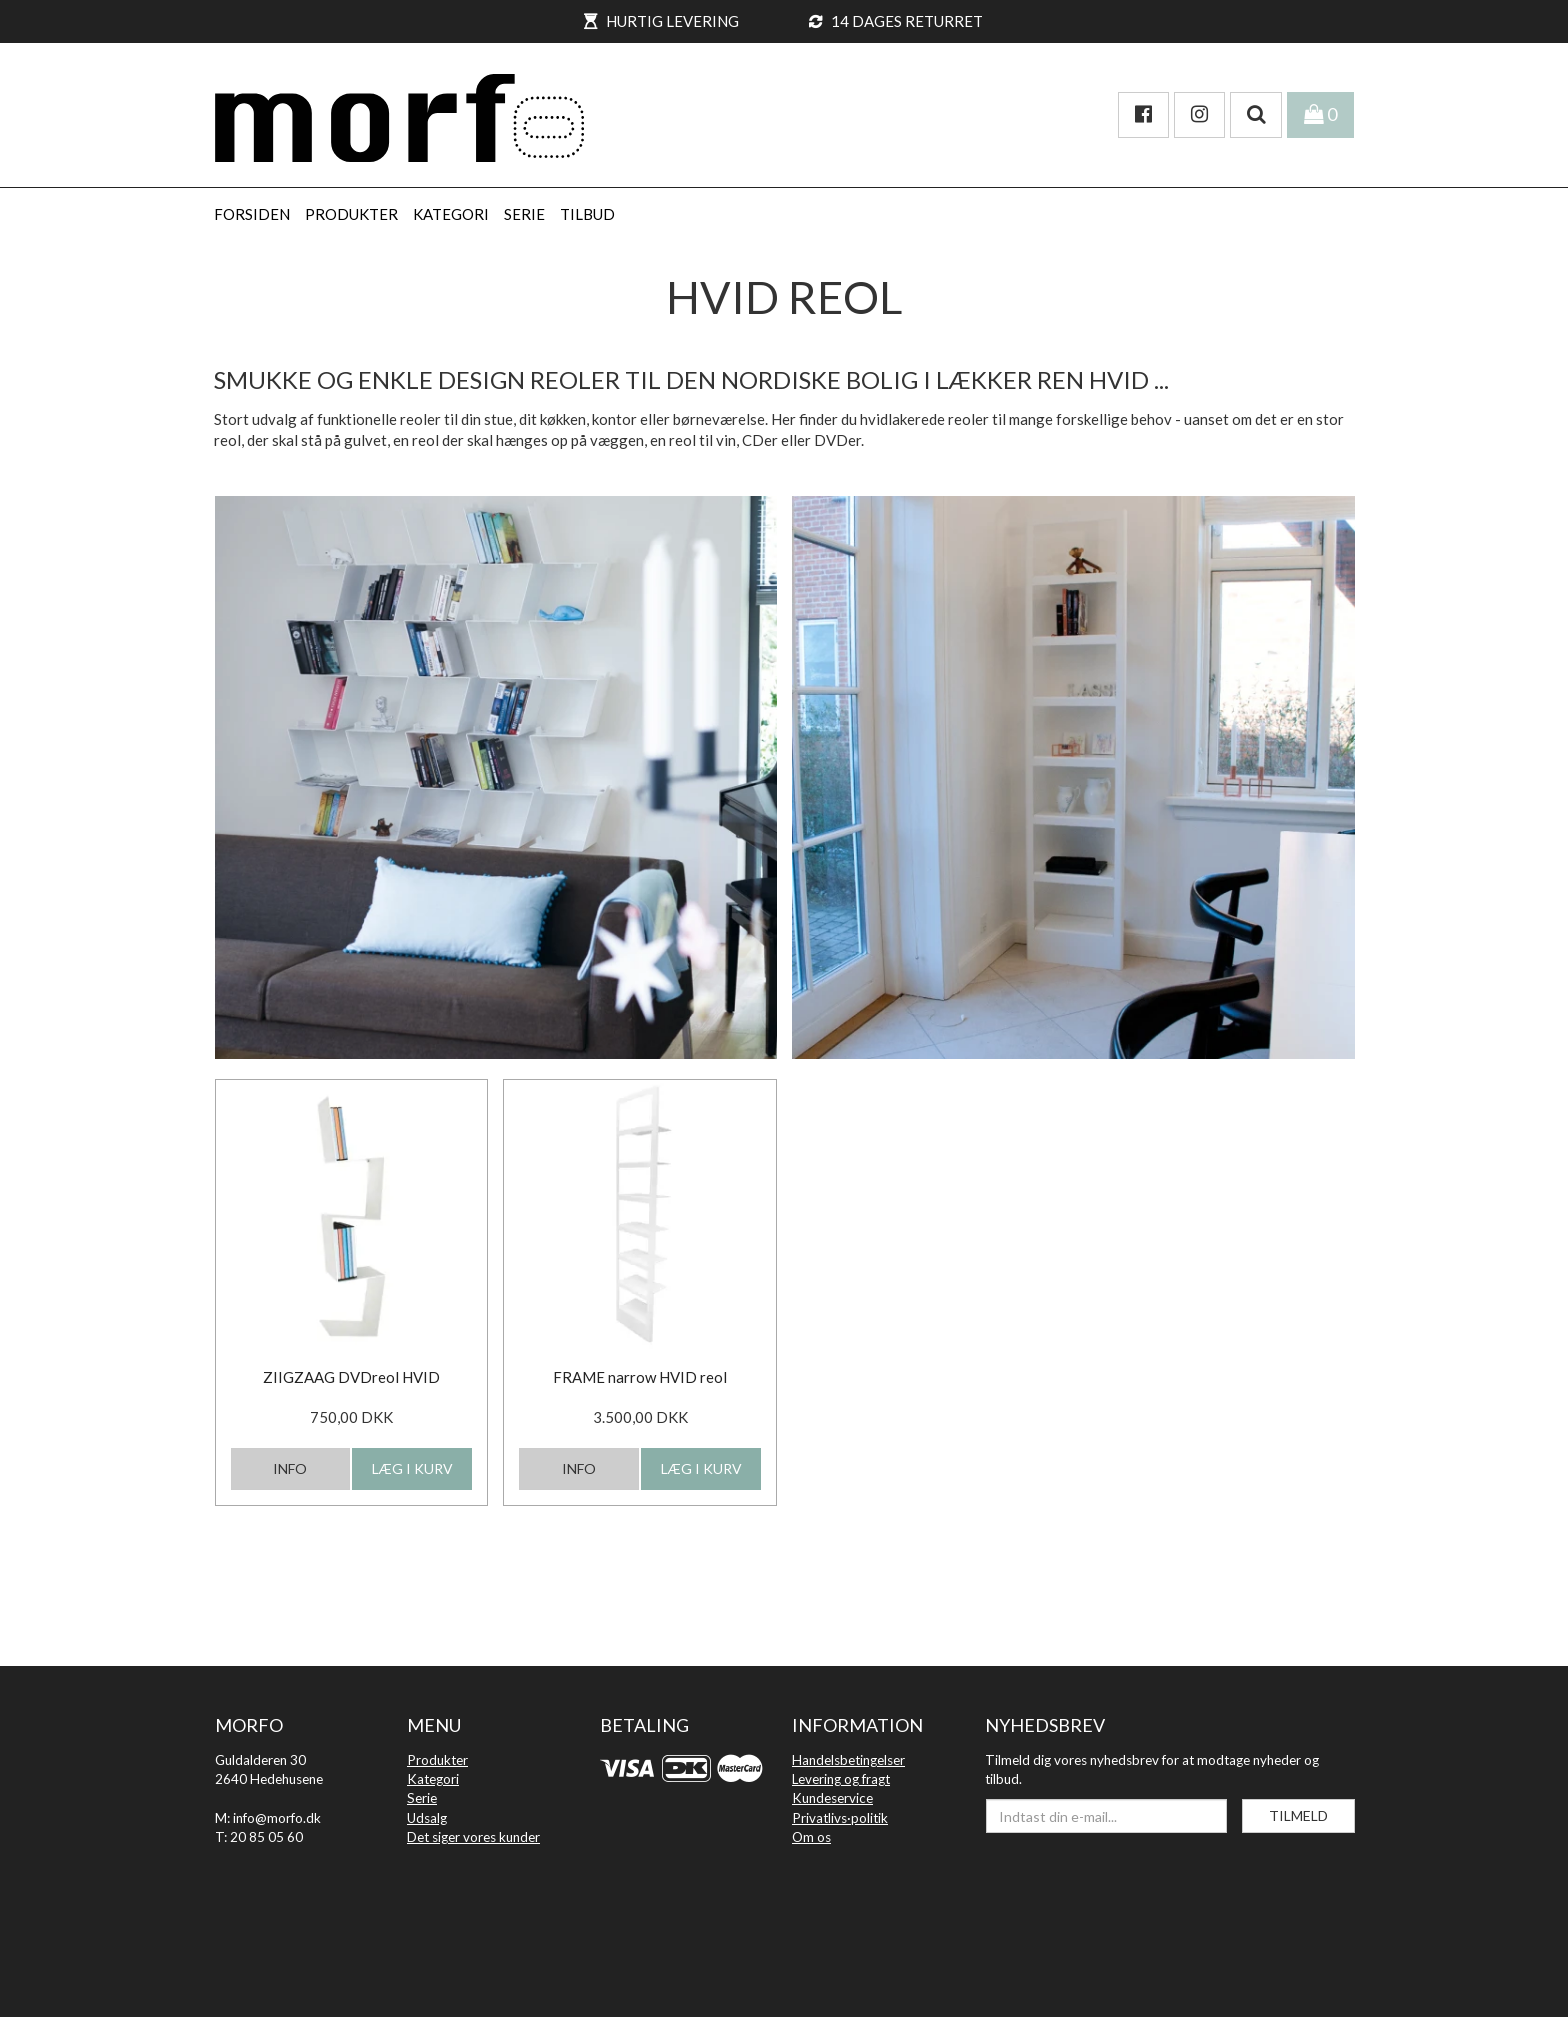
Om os (811, 1837)
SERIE (524, 214)
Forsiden (252, 214)
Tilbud (587, 214)
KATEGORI (451, 214)
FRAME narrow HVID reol (640, 1377)
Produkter (437, 1760)
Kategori (433, 1779)
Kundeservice (832, 1798)
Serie (422, 1798)
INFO (290, 1468)
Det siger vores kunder (473, 1837)
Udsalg (427, 1818)
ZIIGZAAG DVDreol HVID (351, 1377)
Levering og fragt (841, 1779)
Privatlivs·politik (840, 1818)
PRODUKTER (351, 214)
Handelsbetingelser (848, 1760)
